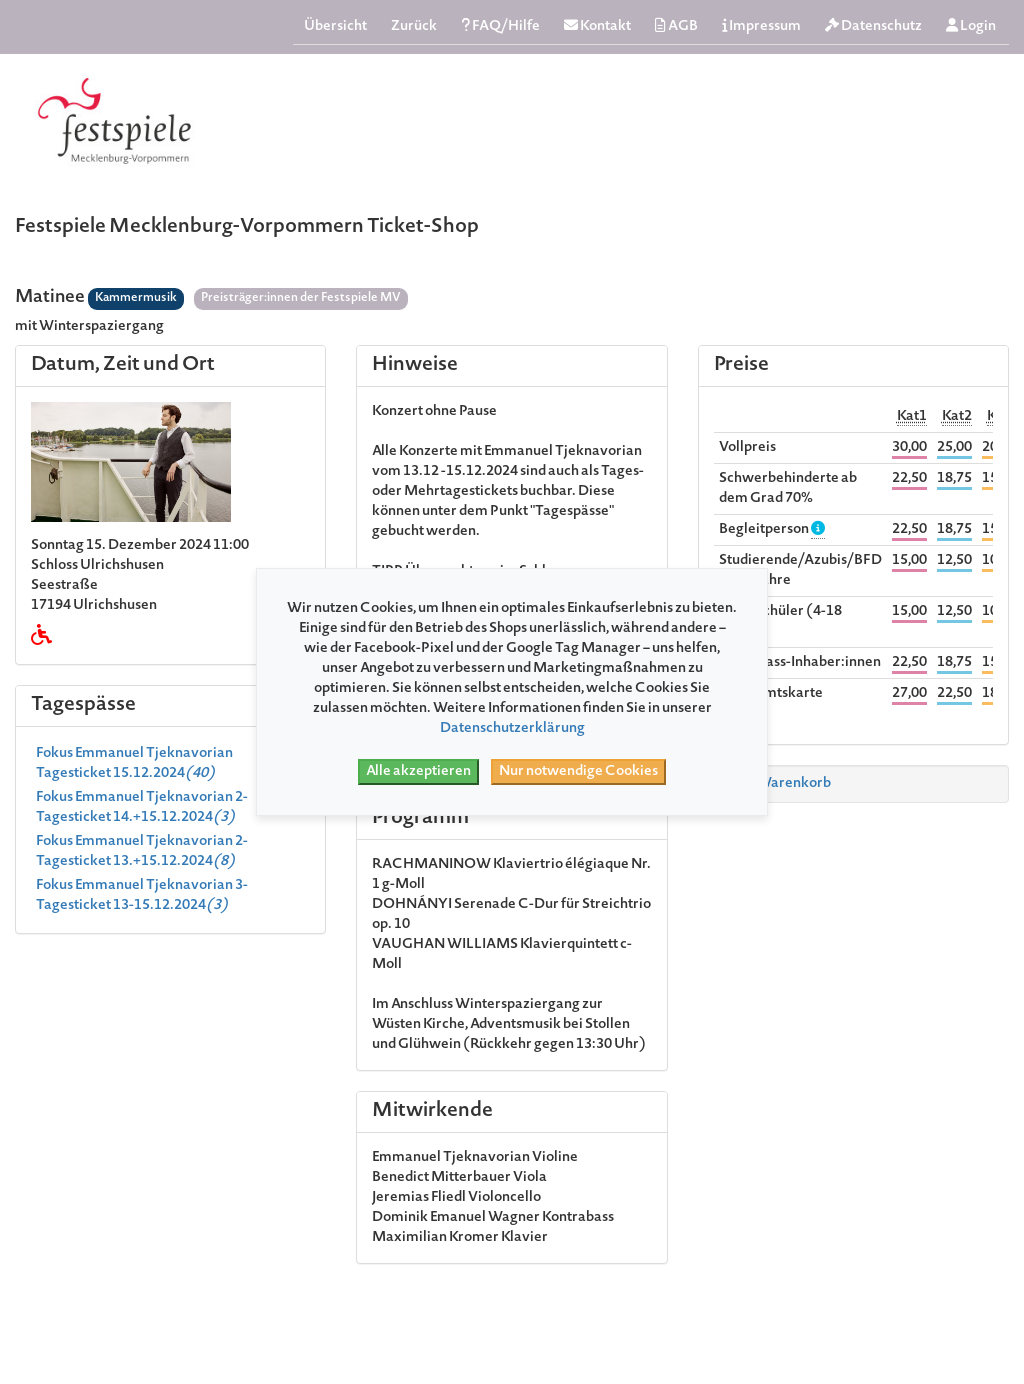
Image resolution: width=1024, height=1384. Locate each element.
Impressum (761, 26)
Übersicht (335, 27)
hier (386, 672)
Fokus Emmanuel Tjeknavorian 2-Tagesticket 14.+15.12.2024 (142, 808)
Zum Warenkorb (769, 784)
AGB (676, 26)
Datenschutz (873, 26)
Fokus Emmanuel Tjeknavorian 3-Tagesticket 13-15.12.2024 (142, 896)
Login (971, 26)
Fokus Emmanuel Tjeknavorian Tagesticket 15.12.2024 (134, 764)
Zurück (414, 27)
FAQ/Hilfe (500, 26)
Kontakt (597, 26)
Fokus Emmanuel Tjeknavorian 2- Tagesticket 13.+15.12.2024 (142, 852)
